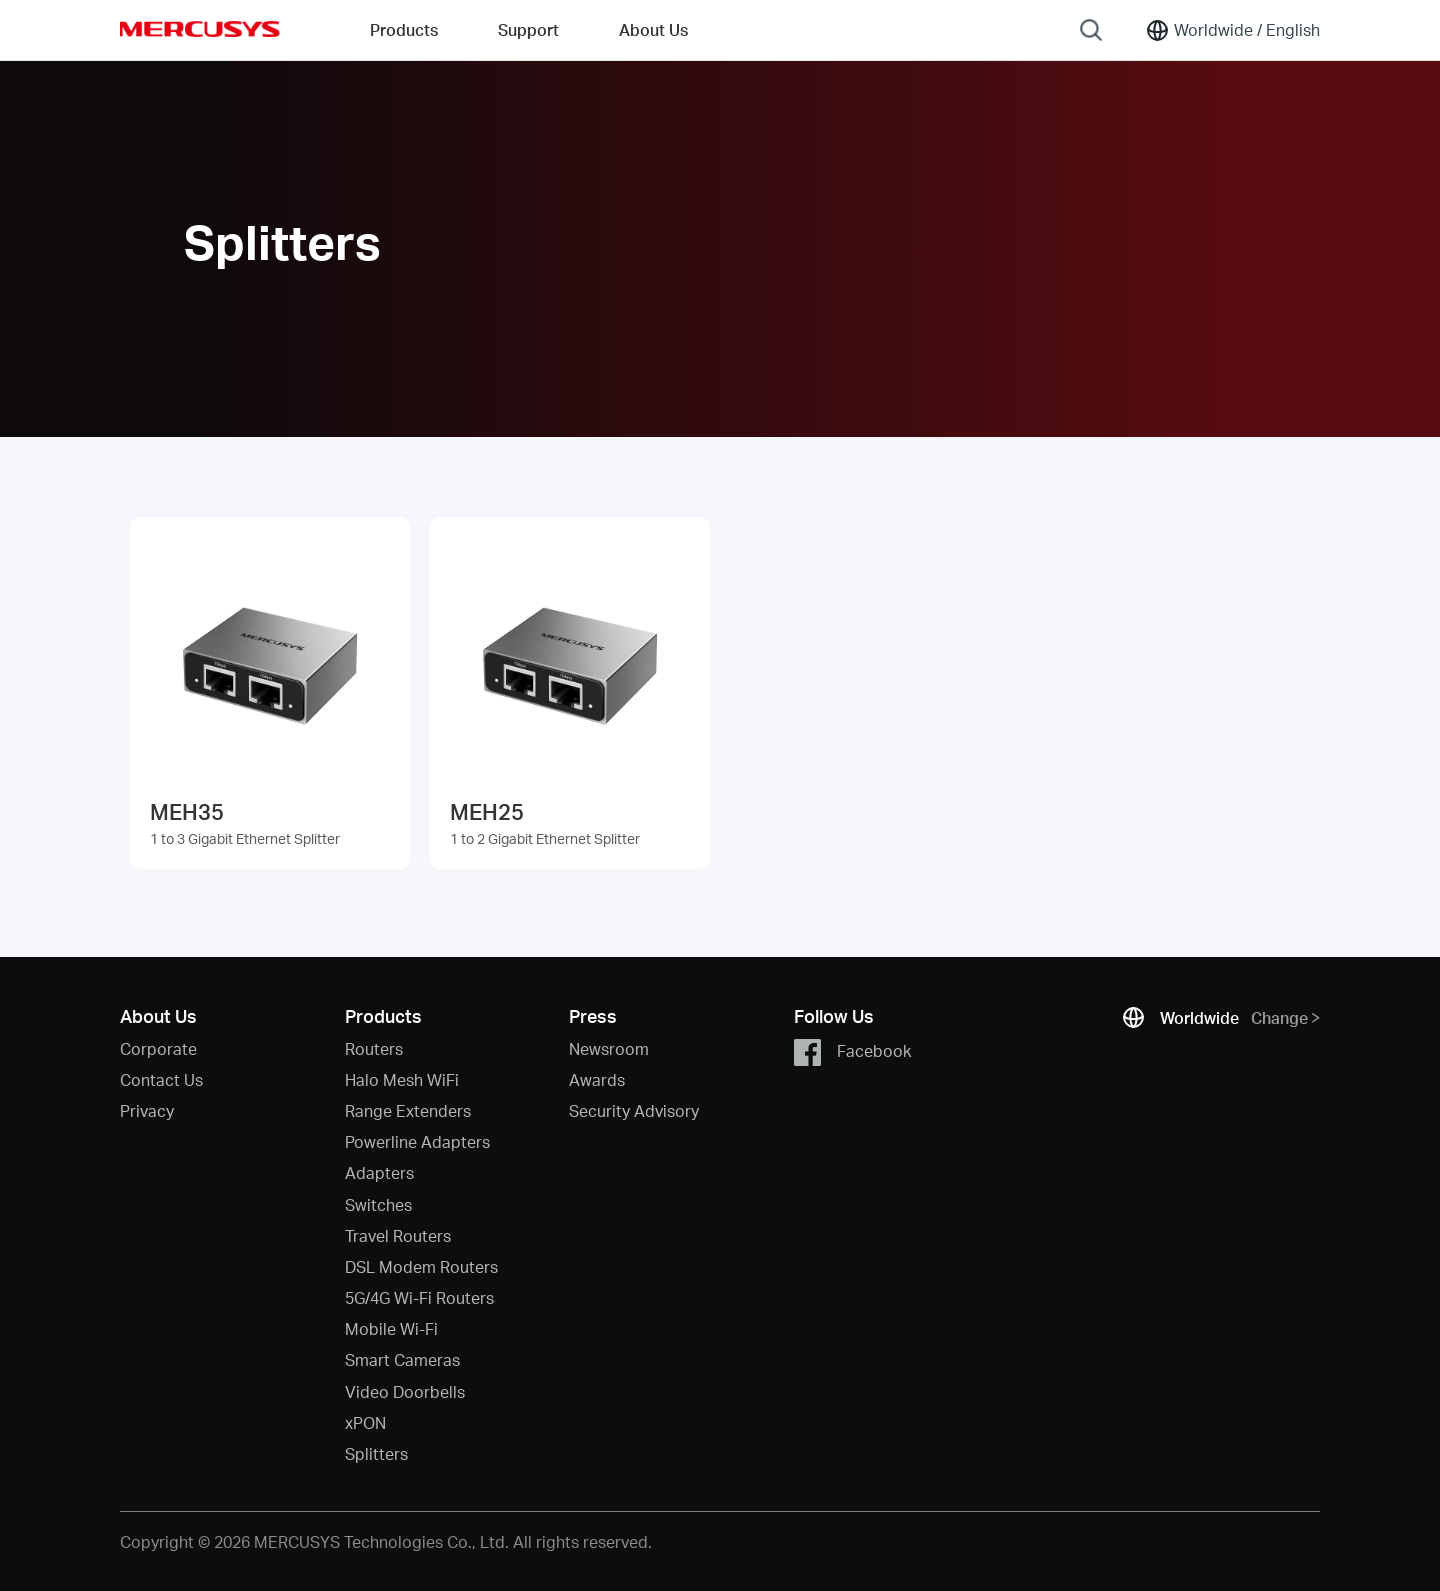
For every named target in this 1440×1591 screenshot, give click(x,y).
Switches (378, 1204)
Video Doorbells (405, 1391)
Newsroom (609, 1048)
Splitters (376, 1453)
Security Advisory (634, 1110)
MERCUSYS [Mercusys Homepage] (200, 29)
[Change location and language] (1232, 30)
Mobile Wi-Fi (391, 1328)
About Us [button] (653, 29)
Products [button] (404, 29)
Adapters (379, 1172)
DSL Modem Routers (421, 1266)
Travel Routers (398, 1235)
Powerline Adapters (417, 1141)
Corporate (158, 1048)
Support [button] (528, 29)
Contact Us (161, 1079)
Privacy (147, 1110)
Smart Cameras (402, 1359)
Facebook (852, 1052)
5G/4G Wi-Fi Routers (419, 1297)
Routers (374, 1048)
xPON (365, 1422)
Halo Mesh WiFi (402, 1079)
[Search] (1091, 30)
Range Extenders (408, 1110)
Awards (597, 1079)
